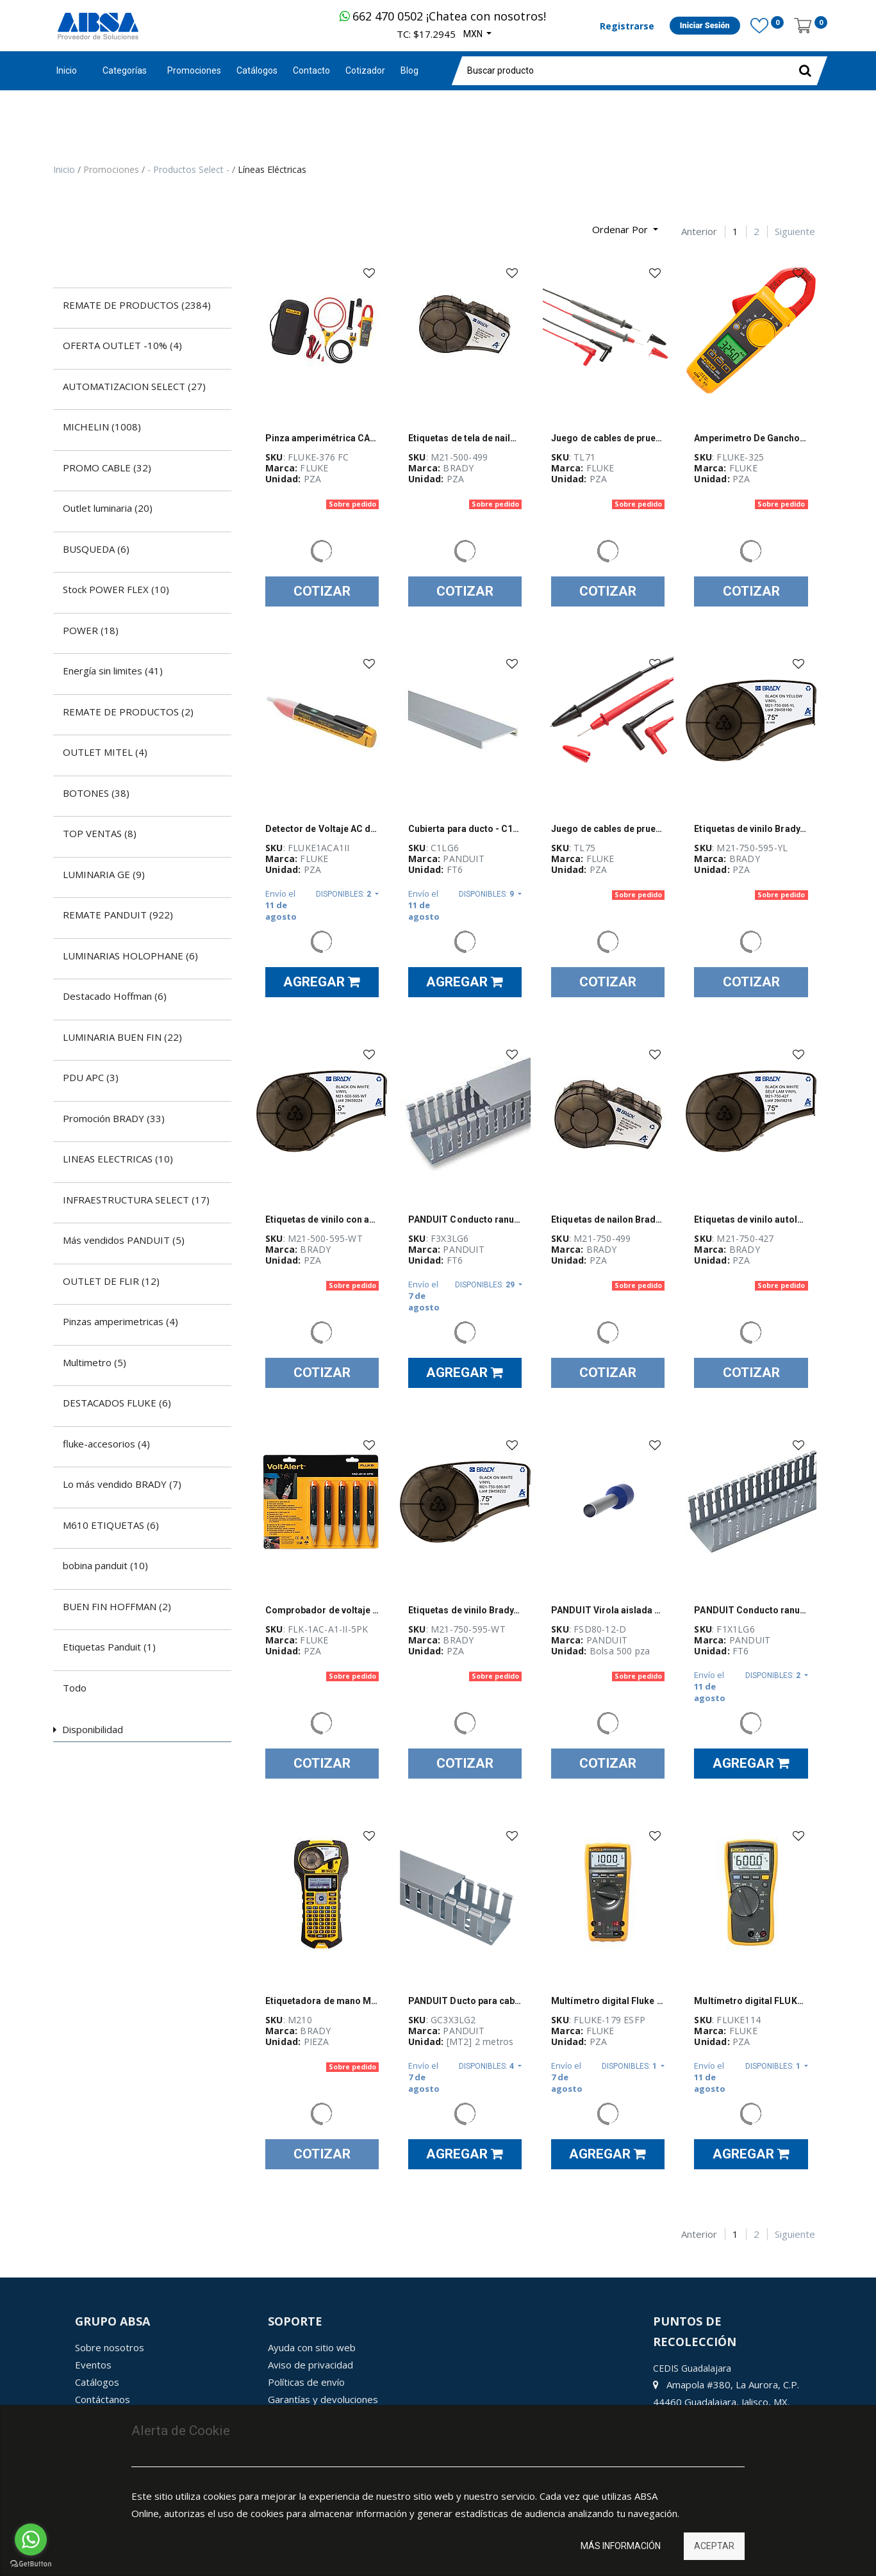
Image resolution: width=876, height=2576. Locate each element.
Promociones (112, 169)
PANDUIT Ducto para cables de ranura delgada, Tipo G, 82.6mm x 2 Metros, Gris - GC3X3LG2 (465, 2001)
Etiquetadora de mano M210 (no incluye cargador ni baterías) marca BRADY (322, 2001)
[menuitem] (194, 70)
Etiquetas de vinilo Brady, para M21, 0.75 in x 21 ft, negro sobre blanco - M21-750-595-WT (465, 1610)
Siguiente (795, 231)
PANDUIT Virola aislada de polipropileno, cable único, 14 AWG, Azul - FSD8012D (608, 1610)
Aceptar (714, 2546)
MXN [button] (473, 34)
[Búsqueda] (63, 224)
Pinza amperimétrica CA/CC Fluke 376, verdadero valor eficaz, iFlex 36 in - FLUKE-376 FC (322, 438)
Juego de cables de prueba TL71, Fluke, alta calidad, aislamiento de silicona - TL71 (608, 438)
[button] (625, 229)
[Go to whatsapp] (31, 2539)
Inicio (66, 70)
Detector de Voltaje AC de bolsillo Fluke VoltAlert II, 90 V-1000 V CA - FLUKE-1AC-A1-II (322, 829)
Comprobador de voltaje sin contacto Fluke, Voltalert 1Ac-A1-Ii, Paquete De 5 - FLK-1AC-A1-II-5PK (322, 1610)
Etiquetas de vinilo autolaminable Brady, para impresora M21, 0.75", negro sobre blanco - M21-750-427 (750, 1219)
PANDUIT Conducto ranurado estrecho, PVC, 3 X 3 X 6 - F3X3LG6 (465, 1219)
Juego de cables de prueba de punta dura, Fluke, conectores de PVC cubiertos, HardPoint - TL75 (608, 829)
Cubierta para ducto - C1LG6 (465, 829)
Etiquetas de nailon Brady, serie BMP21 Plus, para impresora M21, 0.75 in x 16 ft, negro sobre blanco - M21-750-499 (608, 1219)
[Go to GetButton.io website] (30, 2563)
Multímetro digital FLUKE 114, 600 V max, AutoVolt (750, 2001)
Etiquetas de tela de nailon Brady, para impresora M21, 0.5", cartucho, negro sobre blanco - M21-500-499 (465, 438)
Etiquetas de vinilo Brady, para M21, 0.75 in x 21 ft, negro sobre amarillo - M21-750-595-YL (750, 829)
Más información (621, 2546)
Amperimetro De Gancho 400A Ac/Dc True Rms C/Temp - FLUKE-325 (750, 438)
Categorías (125, 70)
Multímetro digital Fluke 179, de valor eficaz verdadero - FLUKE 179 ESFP (608, 2001)
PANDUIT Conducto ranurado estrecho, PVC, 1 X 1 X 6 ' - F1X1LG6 (750, 1610)
